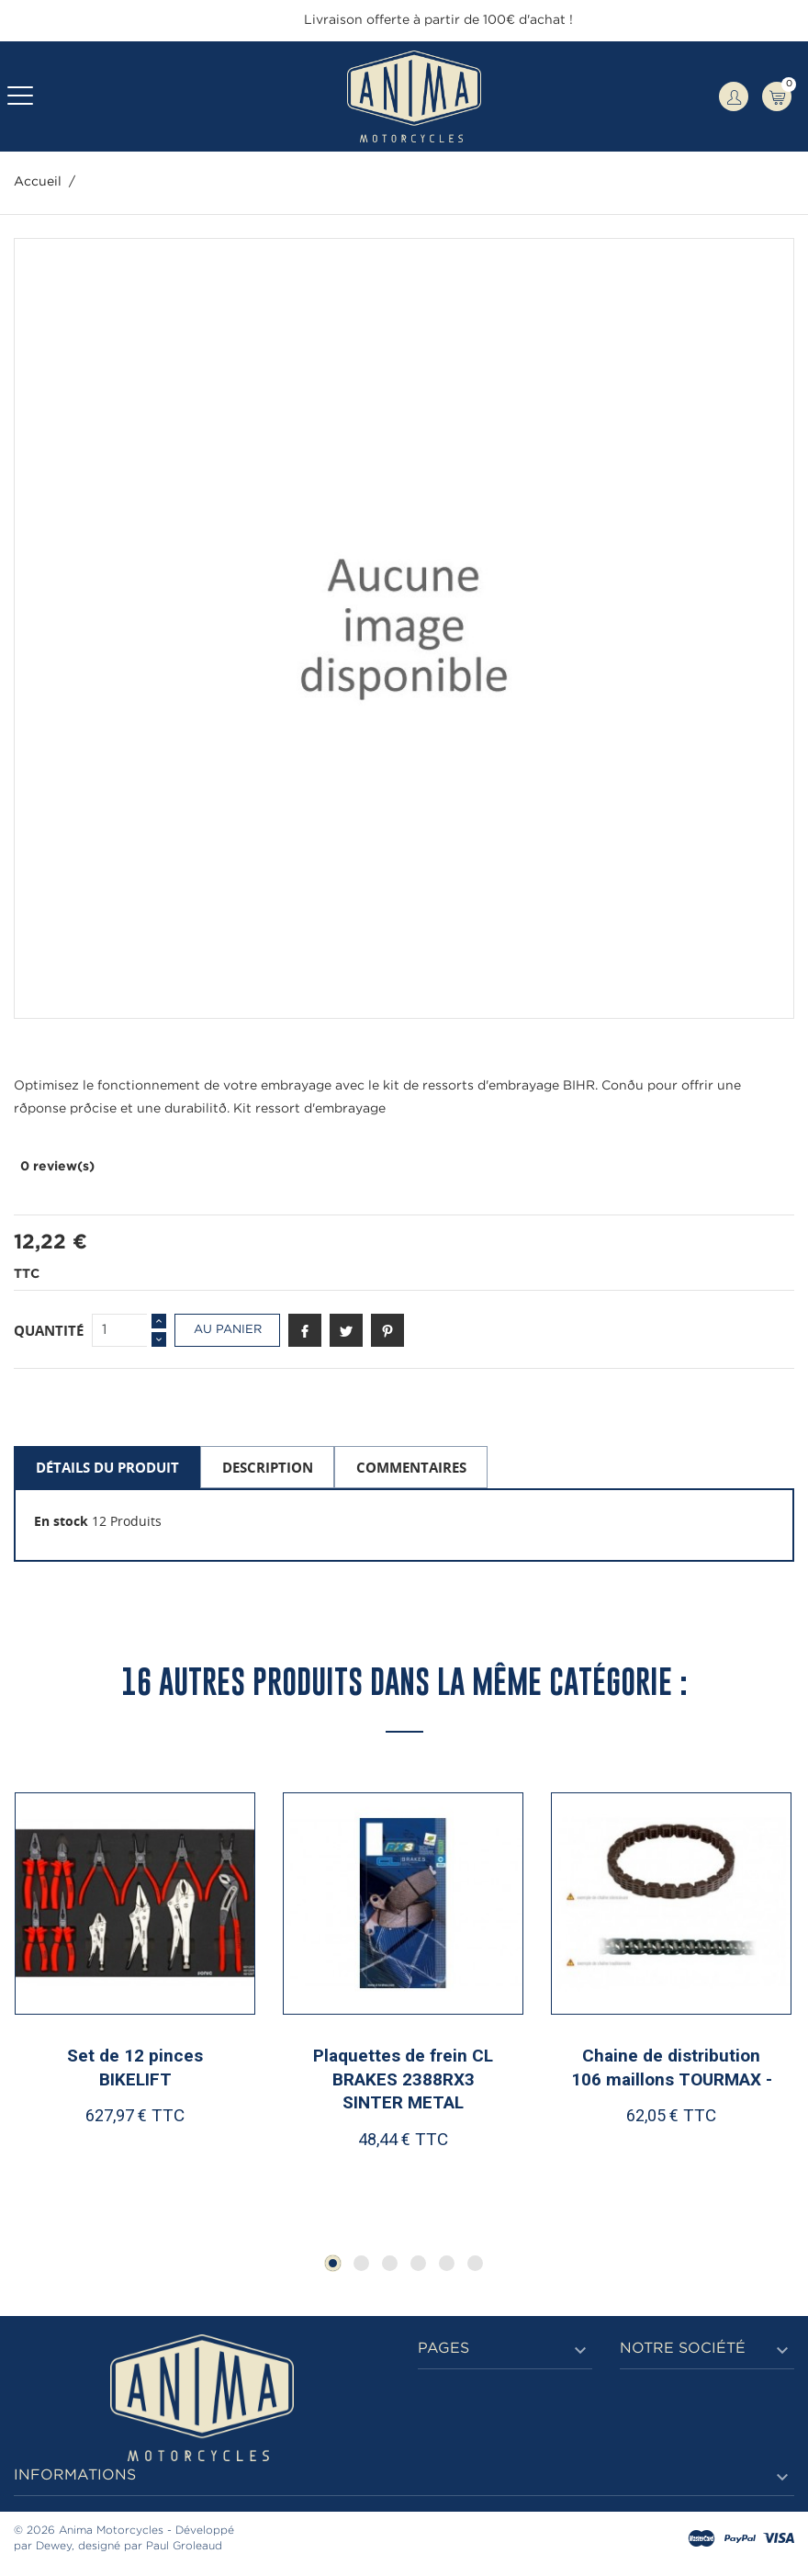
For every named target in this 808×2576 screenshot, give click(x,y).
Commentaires (411, 1467)
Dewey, (55, 2548)
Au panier (228, 1330)
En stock (61, 1521)
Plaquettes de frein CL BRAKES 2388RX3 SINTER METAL (403, 2081)
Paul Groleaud (184, 2548)
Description (267, 1467)
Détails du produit (107, 1467)
